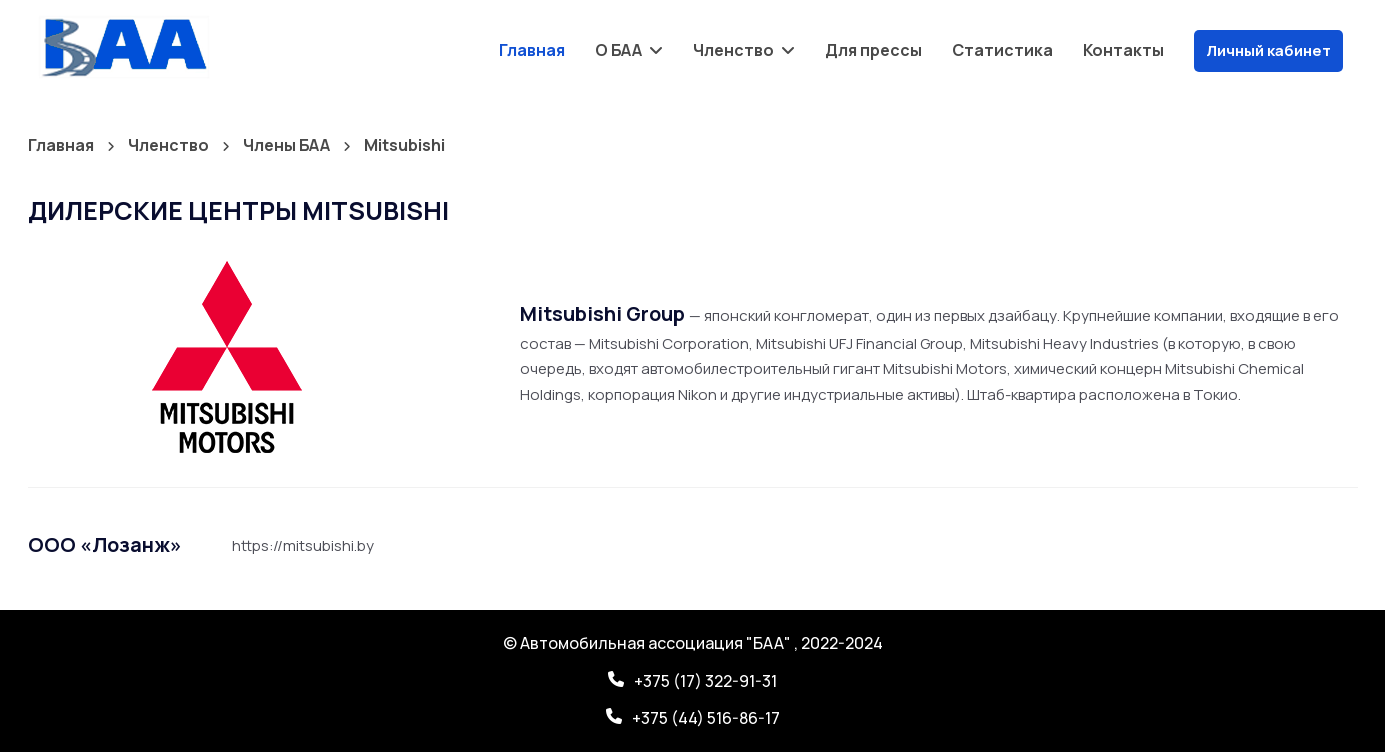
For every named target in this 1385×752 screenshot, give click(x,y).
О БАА (620, 50)
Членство (735, 50)
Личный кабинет (1268, 50)
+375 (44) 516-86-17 (706, 718)
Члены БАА (288, 145)
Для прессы (873, 50)
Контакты (1123, 50)
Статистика (1002, 50)
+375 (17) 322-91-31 (705, 681)
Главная (532, 50)
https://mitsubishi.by (303, 545)
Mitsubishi (404, 145)
